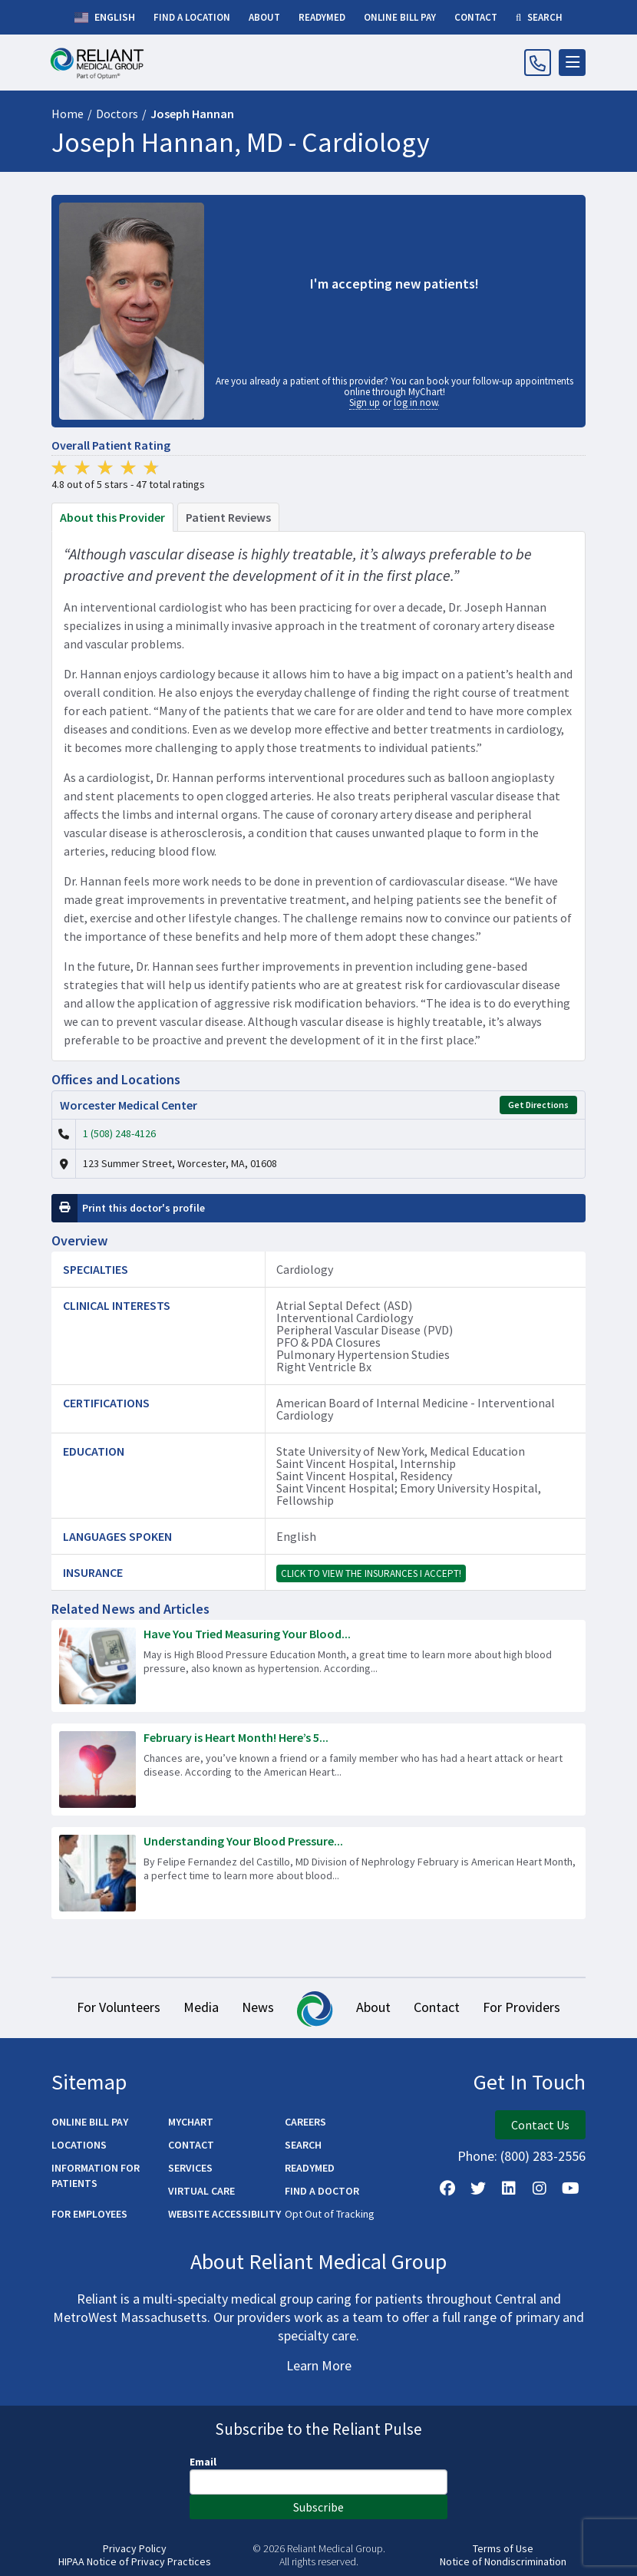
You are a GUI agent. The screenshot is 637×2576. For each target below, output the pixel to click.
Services (190, 2168)
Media (201, 2007)
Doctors (117, 113)
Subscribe (318, 2507)
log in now (415, 402)
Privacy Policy (135, 2548)
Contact (437, 2007)
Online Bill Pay (89, 2122)
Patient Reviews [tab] (228, 517)
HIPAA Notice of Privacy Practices (134, 2561)
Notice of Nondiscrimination (503, 2561)
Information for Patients (95, 2175)
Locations (79, 2145)
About (373, 2007)
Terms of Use (503, 2548)
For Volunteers (118, 2007)
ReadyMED (310, 2168)
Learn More (319, 2365)
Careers (305, 2122)
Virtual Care (201, 2191)
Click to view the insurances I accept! (371, 1573)
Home (67, 113)
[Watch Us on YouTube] (570, 2188)
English (104, 17)
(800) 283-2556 (543, 2156)
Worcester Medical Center (128, 1105)
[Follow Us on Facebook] (447, 2188)
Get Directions (538, 1104)
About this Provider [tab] (112, 517)
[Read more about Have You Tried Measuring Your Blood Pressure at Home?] (318, 1666)
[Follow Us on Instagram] (539, 2188)
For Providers (521, 2007)
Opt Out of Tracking (330, 2214)
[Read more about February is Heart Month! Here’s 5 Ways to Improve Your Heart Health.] (318, 1769)
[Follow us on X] (478, 2188)
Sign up (364, 402)
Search (303, 2145)
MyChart (190, 2122)
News (258, 2007)
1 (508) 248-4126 (119, 1133)
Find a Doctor (322, 2191)
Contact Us (540, 2124)
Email (203, 2461)
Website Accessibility (224, 2214)
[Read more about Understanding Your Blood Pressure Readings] (318, 1873)
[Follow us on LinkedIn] (508, 2188)
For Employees (89, 2214)
